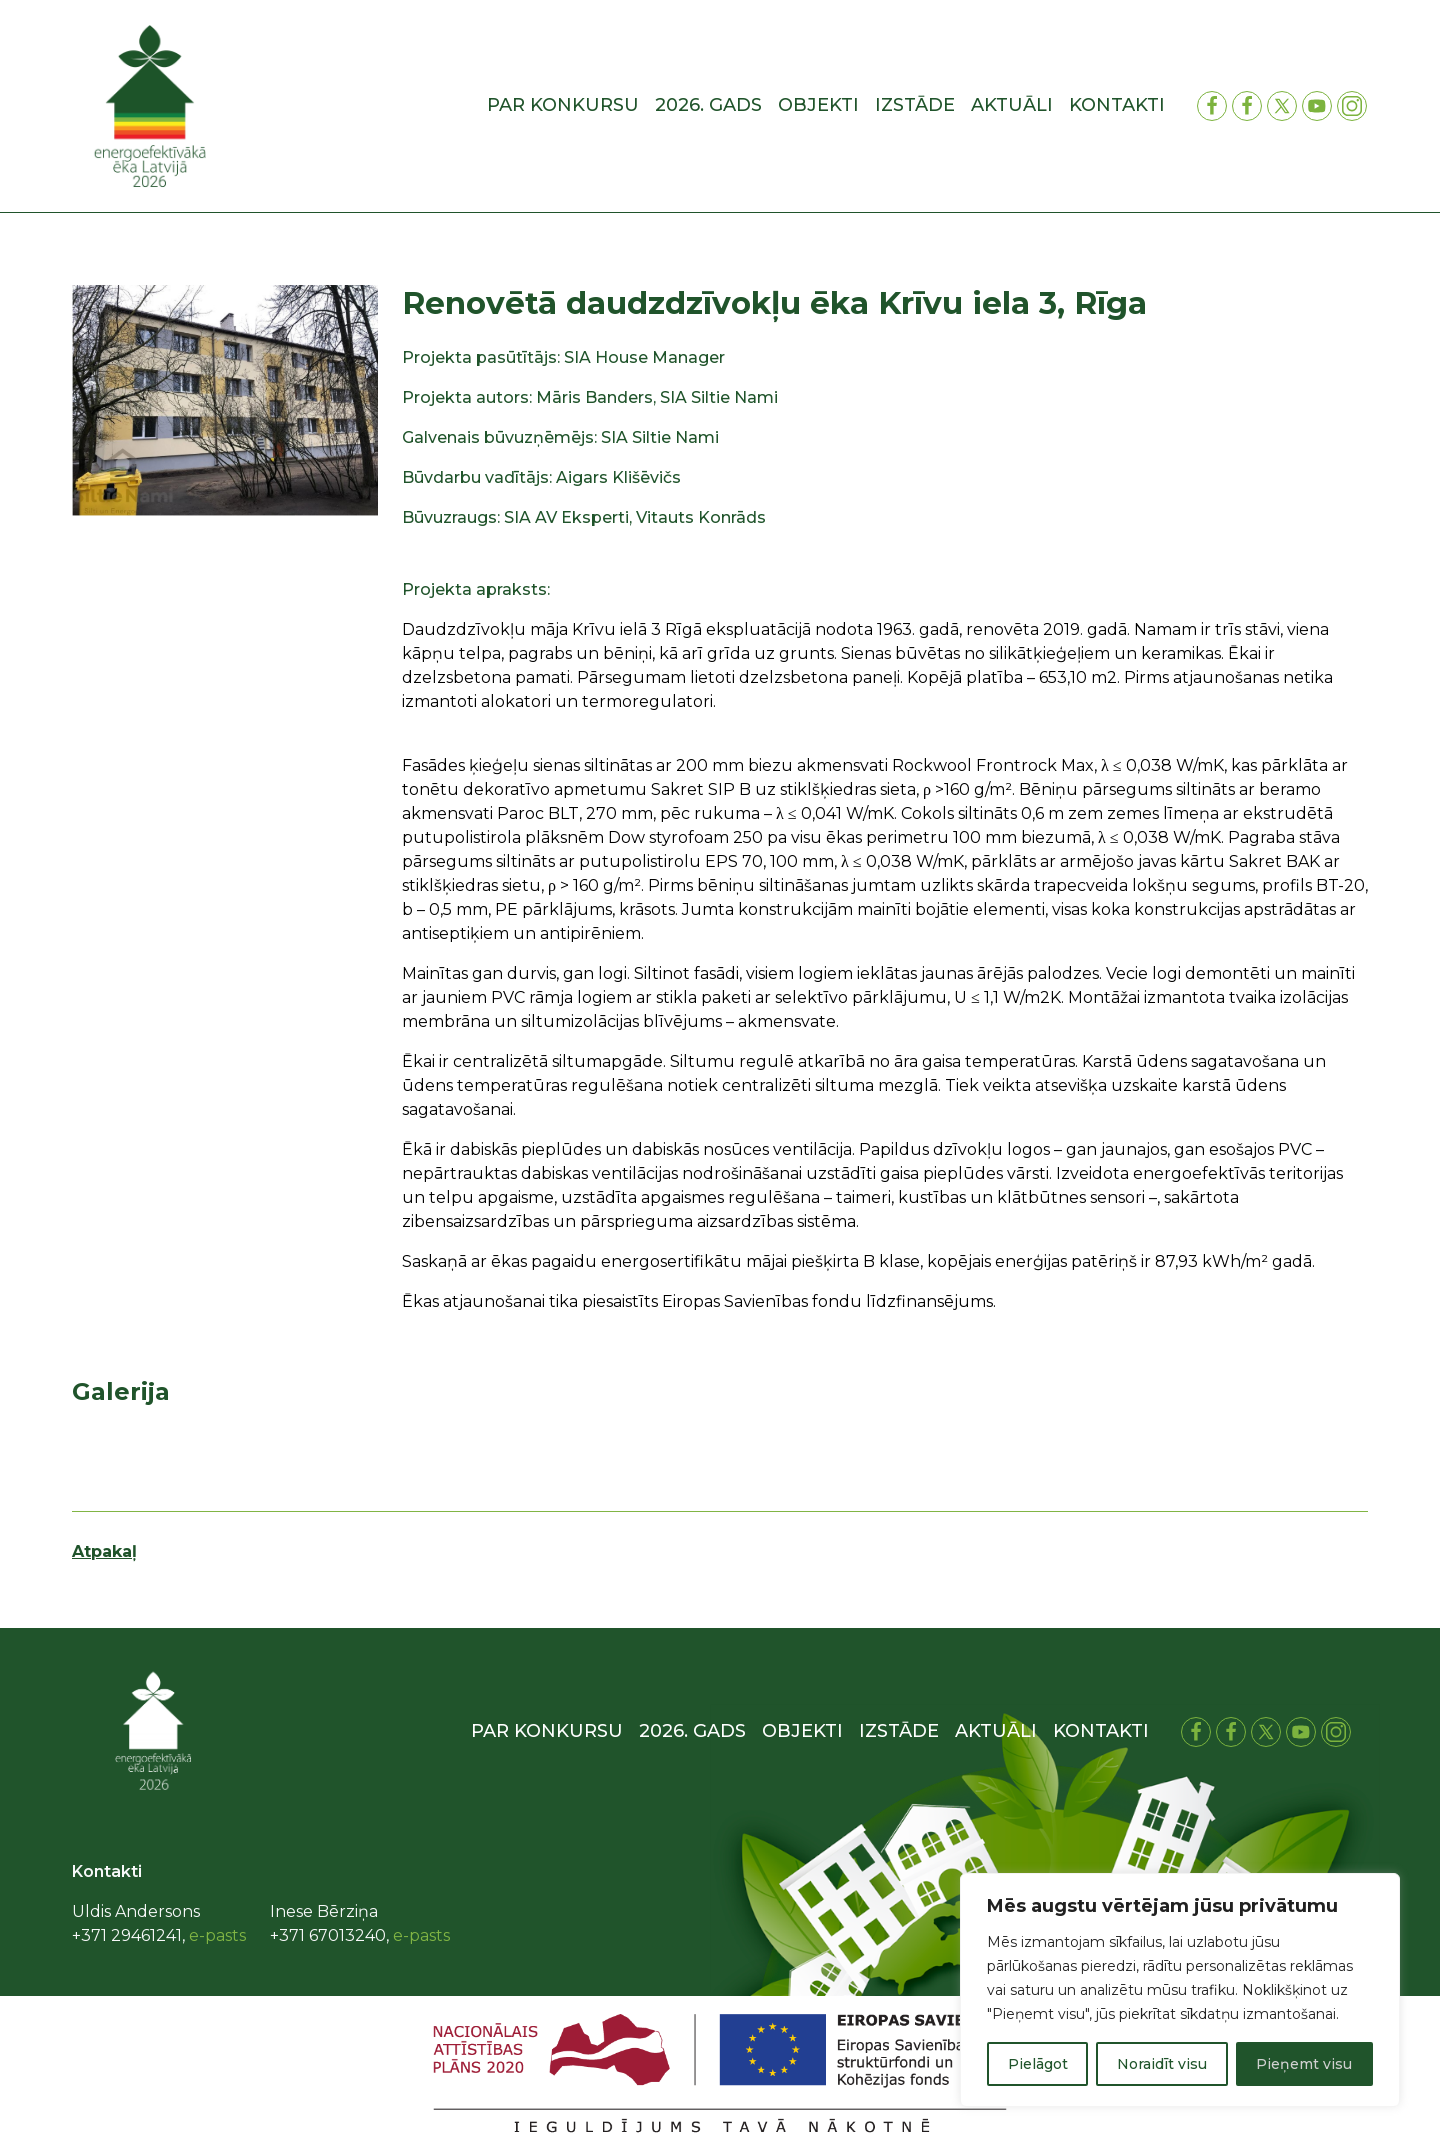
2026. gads (708, 105)
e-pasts (217, 1935)
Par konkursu (563, 105)
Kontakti (1117, 105)
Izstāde (915, 105)
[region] (1180, 1990)
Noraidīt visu (1162, 2064)
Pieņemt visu (1304, 2064)
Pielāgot (1038, 2064)
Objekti (818, 105)
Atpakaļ (104, 1551)
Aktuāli (1012, 105)
